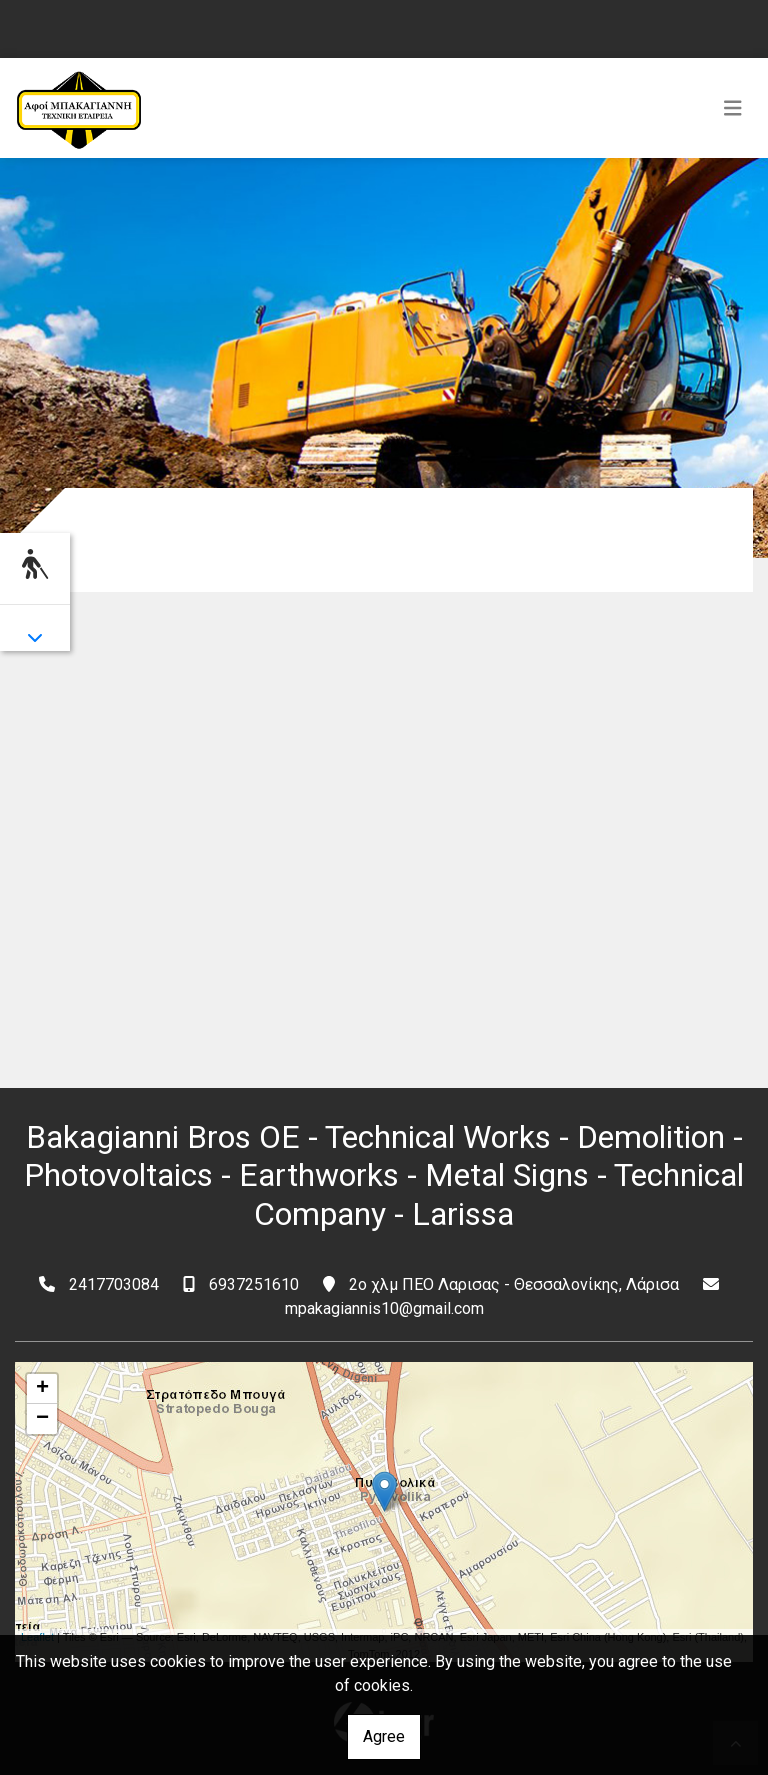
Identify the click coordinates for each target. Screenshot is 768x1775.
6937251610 (254, 1284)
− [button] (42, 1419)
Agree (384, 1736)
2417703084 (114, 1284)
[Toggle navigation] (733, 108)
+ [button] (42, 1389)
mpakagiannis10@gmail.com (384, 1308)
